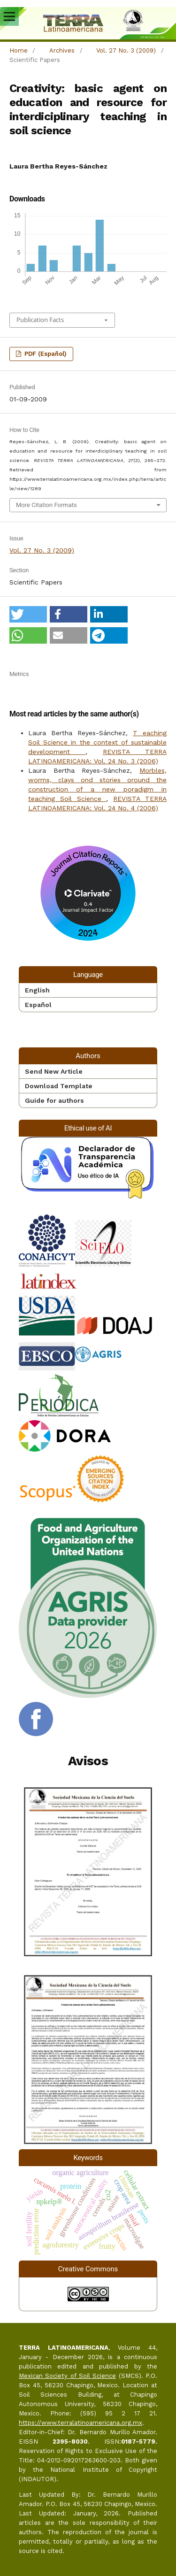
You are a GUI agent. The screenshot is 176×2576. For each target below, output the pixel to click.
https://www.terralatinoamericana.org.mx (80, 2422)
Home (18, 50)
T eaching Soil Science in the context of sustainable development (97, 742)
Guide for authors (54, 1100)
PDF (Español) (45, 353)
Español (38, 1004)
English (37, 990)
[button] (28, 614)
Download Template (58, 1086)
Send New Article (54, 1071)
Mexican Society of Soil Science (67, 2375)
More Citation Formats (46, 504)
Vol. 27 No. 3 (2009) (126, 50)
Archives (62, 50)
